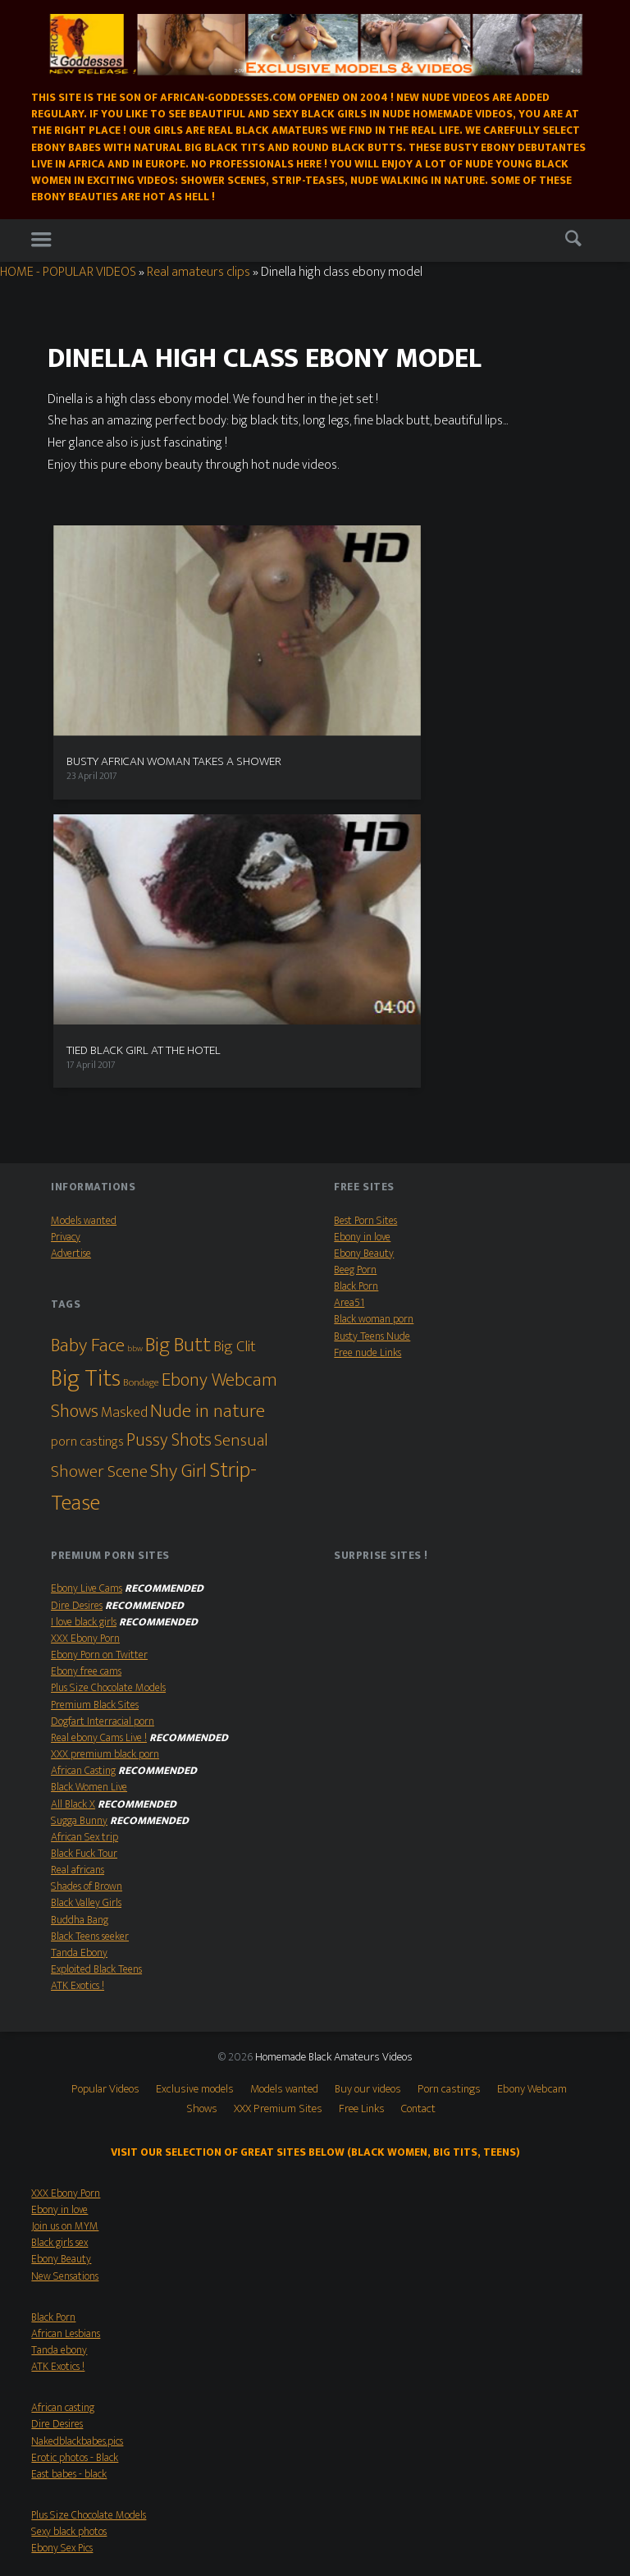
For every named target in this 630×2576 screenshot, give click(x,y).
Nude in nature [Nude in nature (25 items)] (207, 1057)
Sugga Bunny (79, 1467)
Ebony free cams (86, 1318)
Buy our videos (368, 1735)
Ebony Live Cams (86, 1235)
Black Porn (356, 933)
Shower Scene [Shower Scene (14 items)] (99, 1117)
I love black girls (83, 1268)
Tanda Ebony (79, 1599)
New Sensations (64, 1923)
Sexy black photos (69, 2178)
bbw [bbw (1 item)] (135, 995)
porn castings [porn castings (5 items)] (87, 1088)
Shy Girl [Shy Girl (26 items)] (178, 1117)
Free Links (362, 1755)
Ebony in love (362, 883)
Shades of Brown (86, 1533)
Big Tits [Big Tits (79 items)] (86, 1025)
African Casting (83, 1417)
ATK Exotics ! (77, 1632)
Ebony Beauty (364, 900)
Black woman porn (373, 966)
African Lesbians (65, 1980)
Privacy (65, 883)
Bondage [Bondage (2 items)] (141, 1029)
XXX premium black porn (105, 1400)
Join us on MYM (64, 1872)
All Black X (73, 1451)
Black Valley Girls (86, 1550)
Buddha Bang (79, 1566)
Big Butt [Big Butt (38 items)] (178, 991)
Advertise (71, 900)
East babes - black (69, 2120)
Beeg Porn (355, 916)
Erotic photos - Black (74, 2104)
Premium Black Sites (95, 1351)
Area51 (349, 949)
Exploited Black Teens (96, 1616)
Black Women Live (89, 1433)
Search (577, 242)
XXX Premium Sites (278, 1755)
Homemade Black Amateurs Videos (334, 1704)
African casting (62, 2054)
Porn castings (449, 1735)
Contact (418, 1755)
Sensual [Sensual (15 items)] (241, 1086)
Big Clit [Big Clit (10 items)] (234, 992)
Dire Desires (77, 1252)
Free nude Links (367, 999)
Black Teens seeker (90, 1583)
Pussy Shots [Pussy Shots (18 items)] (169, 1086)
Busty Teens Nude (372, 983)
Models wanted (83, 867)
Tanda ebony (59, 1996)
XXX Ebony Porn (85, 1285)
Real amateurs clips (198, 272)
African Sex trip (84, 1483)
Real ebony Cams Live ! (99, 1384)
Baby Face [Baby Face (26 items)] (88, 991)
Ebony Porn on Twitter (99, 1301)
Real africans (77, 1516)
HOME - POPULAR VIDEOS (68, 272)
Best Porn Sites (365, 867)
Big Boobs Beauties (70, 2285)
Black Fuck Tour (84, 1500)
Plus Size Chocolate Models (108, 1335)
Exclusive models (195, 1735)
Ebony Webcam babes (78, 2269)
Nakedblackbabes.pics (77, 2088)
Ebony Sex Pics (62, 2195)
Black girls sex (59, 1889)
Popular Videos (105, 1735)
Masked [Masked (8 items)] (124, 1058)
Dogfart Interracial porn (102, 1368)
